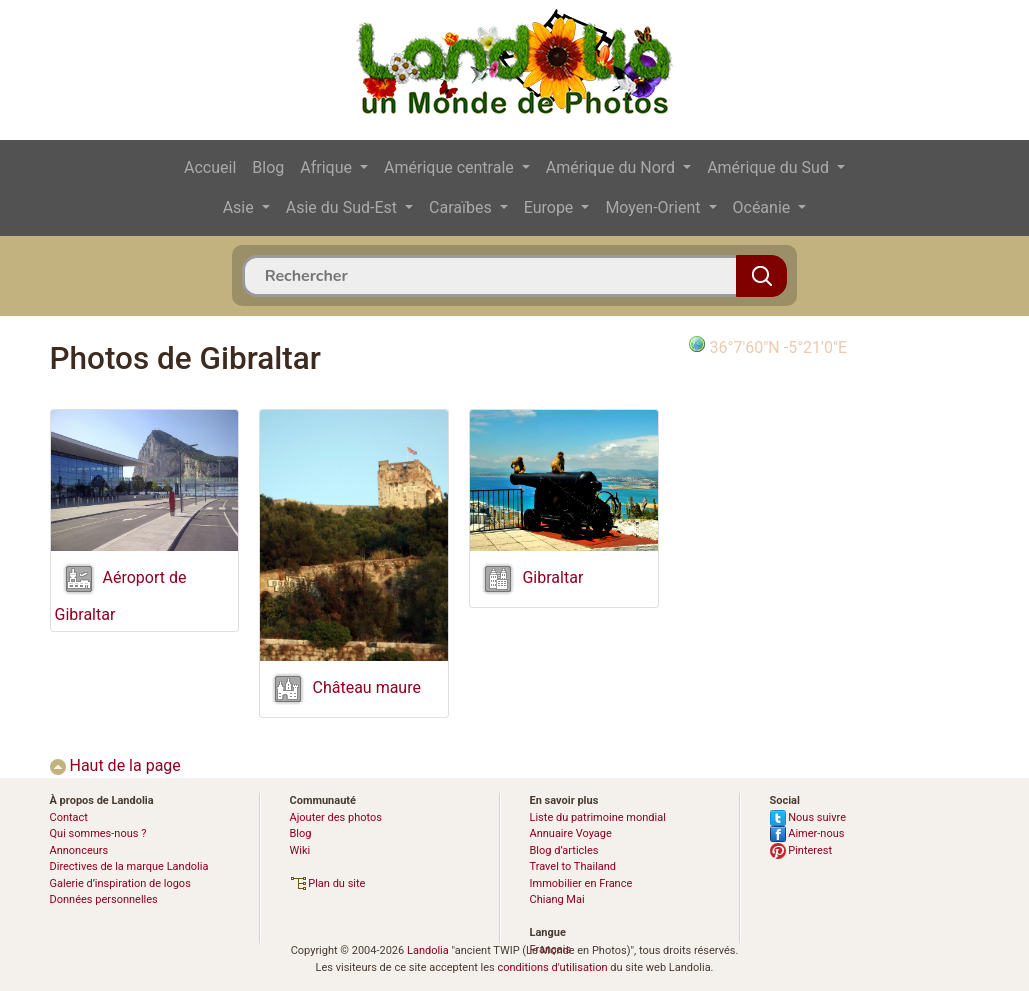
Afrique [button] (328, 167)
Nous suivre (808, 817)
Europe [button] (551, 207)
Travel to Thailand (573, 866)
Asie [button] (240, 207)
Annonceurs (79, 850)
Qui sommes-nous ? (98, 833)
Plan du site (328, 883)
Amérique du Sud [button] (770, 167)
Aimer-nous (807, 833)
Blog (268, 167)
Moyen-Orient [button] (654, 207)
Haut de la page (115, 765)
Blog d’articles (564, 850)
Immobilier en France (581, 883)
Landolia (428, 950)
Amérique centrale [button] (451, 167)
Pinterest (801, 850)
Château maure (366, 687)
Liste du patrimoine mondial (598, 817)
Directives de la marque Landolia (129, 866)
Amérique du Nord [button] (612, 167)
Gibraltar (552, 578)
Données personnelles (104, 899)
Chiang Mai (557, 899)
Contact (69, 817)
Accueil (210, 167)
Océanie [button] (764, 207)
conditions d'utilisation (552, 967)
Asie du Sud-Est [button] (343, 207)
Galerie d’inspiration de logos (120, 883)
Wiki (300, 850)
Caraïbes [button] (462, 207)
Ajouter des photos (336, 817)
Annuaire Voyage (571, 833)
